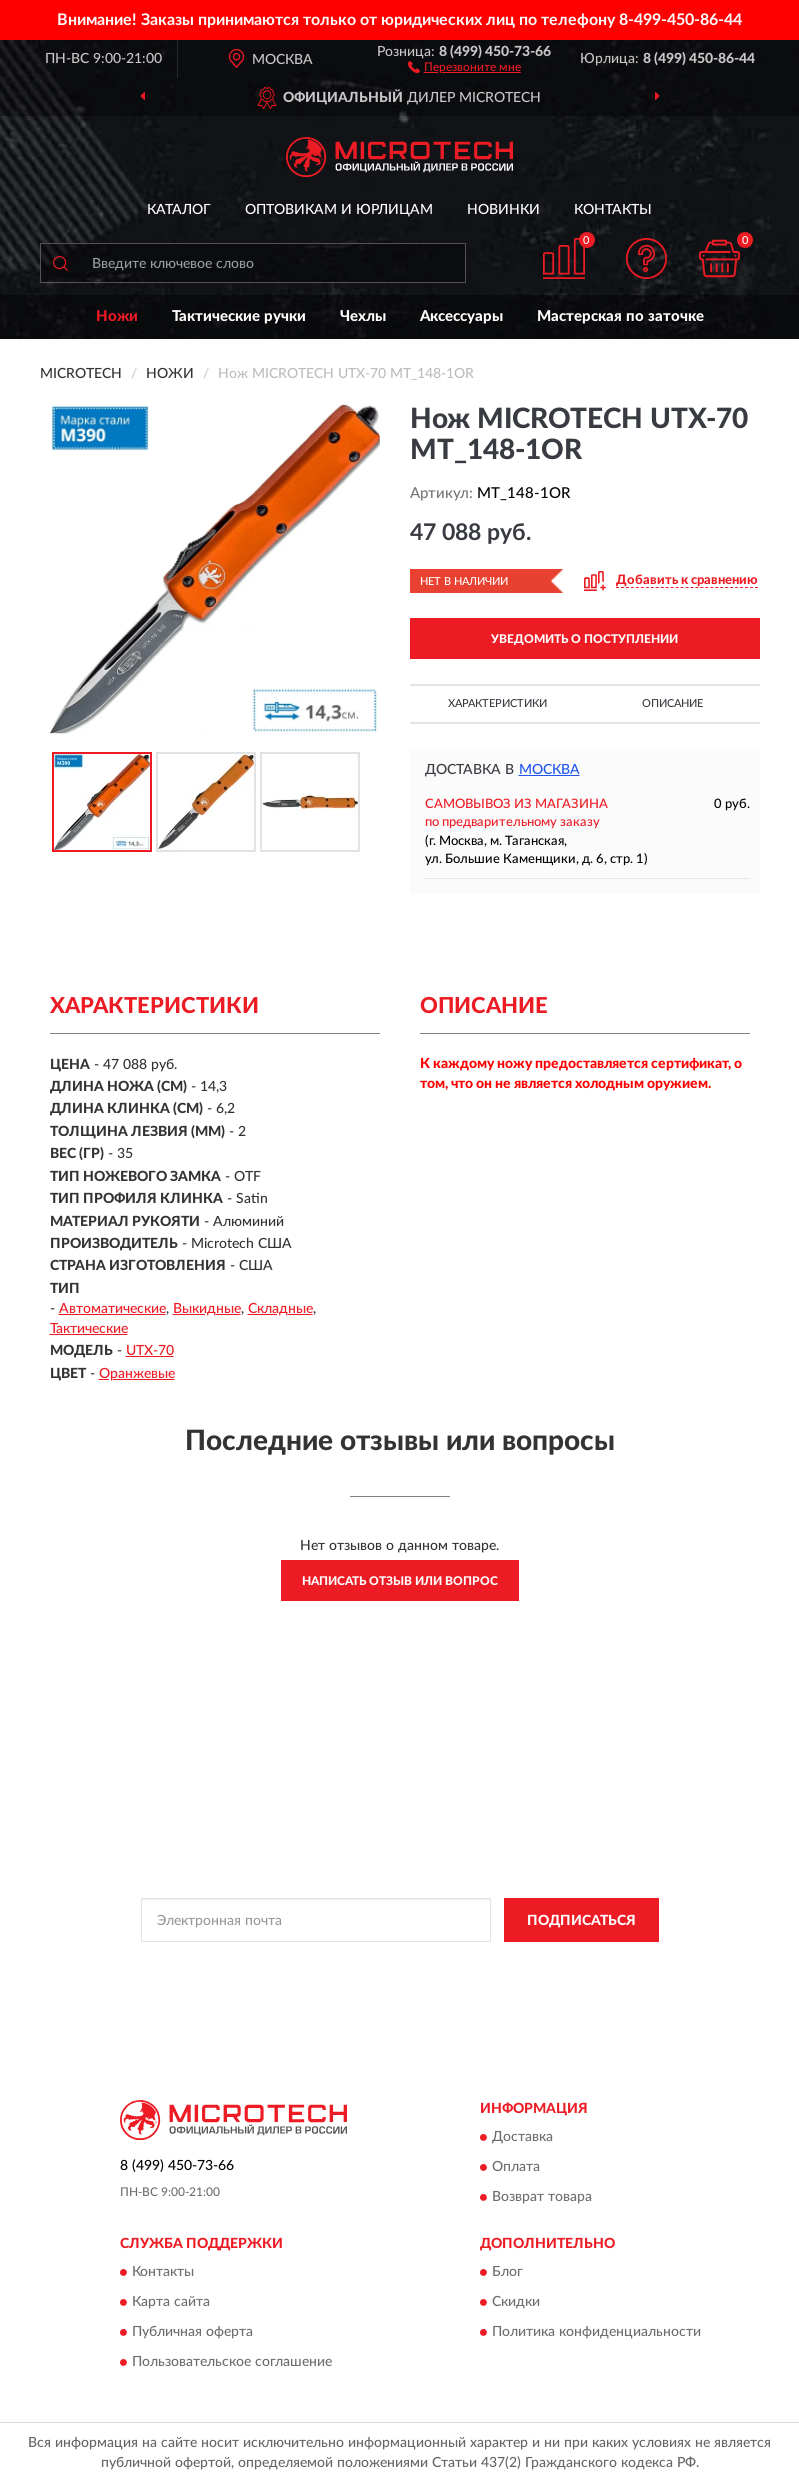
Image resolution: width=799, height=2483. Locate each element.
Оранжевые (137, 1374)
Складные (280, 1309)
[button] (464, 66)
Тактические (89, 1329)
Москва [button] (549, 770)
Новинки (503, 210)
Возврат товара (542, 2197)
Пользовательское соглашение (232, 2363)
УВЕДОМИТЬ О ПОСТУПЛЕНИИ (584, 639)
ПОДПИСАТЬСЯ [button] (581, 1921)
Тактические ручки (239, 316)
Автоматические (112, 1309)
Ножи (117, 316)
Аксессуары (461, 316)
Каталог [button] (179, 210)
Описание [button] (672, 703)
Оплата (516, 2167)
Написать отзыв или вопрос (400, 1581)
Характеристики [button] (497, 703)
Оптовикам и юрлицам (339, 210)
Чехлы (363, 316)
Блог (507, 2273)
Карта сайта (171, 2303)
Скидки (516, 2303)
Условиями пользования (368, 1982)
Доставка (522, 2137)
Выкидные (207, 1309)
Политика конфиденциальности (596, 2333)
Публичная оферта (192, 2333)
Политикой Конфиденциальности (498, 1965)
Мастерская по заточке (620, 316)
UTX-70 (150, 1351)
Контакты (613, 210)
